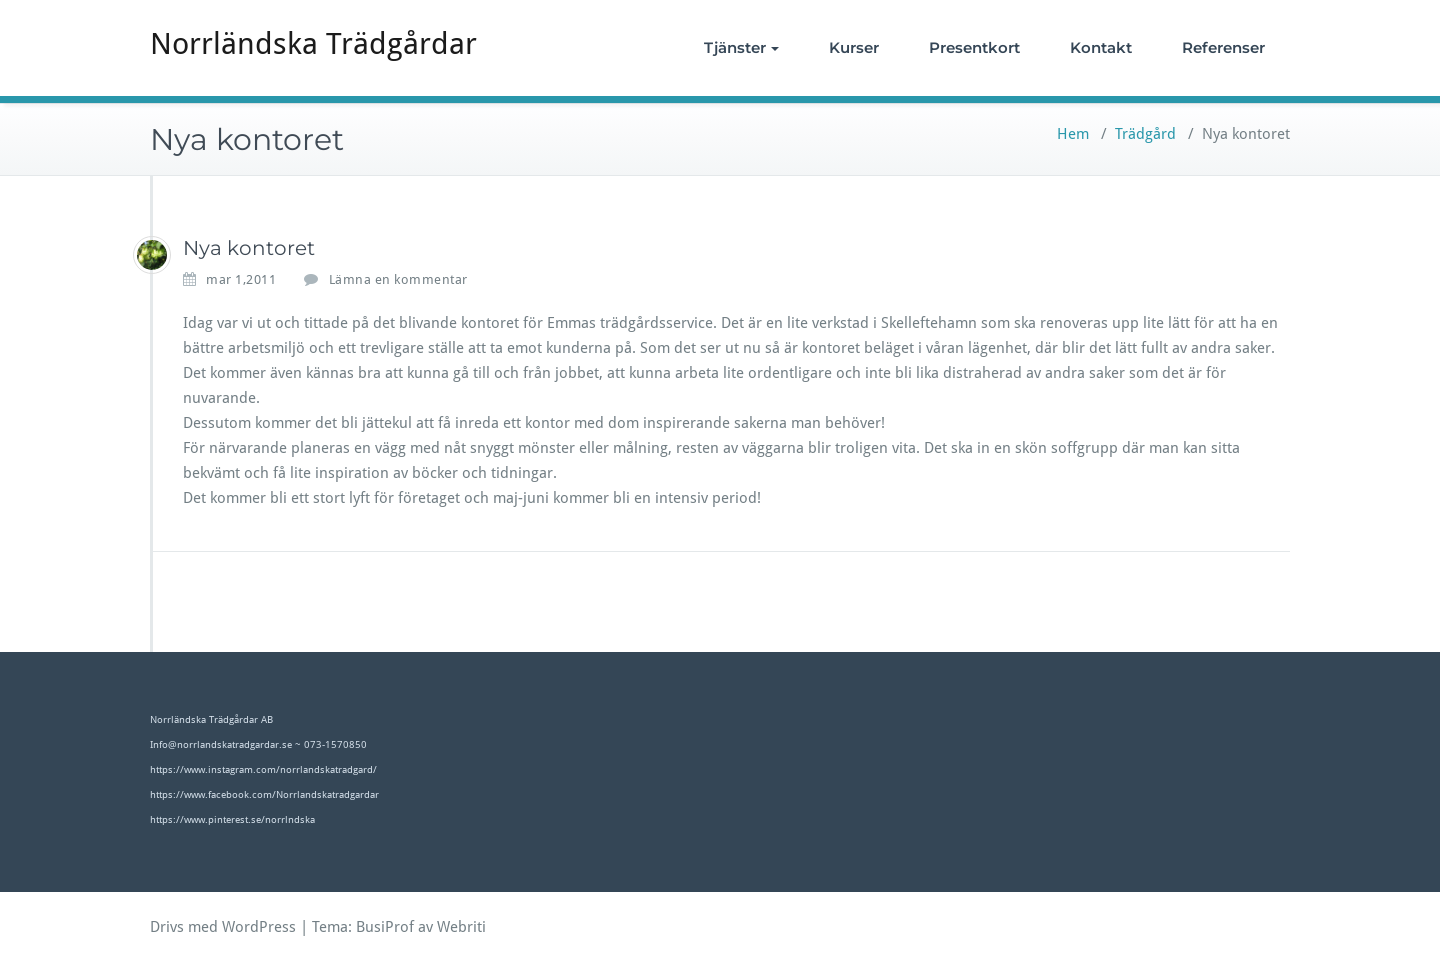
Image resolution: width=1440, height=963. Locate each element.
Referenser (1223, 47)
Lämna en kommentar (398, 279)
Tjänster (741, 47)
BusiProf (385, 927)
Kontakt (1101, 47)
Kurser (854, 47)
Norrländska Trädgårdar (313, 43)
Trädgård (1145, 134)
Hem (1073, 134)
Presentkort (974, 47)
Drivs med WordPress (223, 927)
